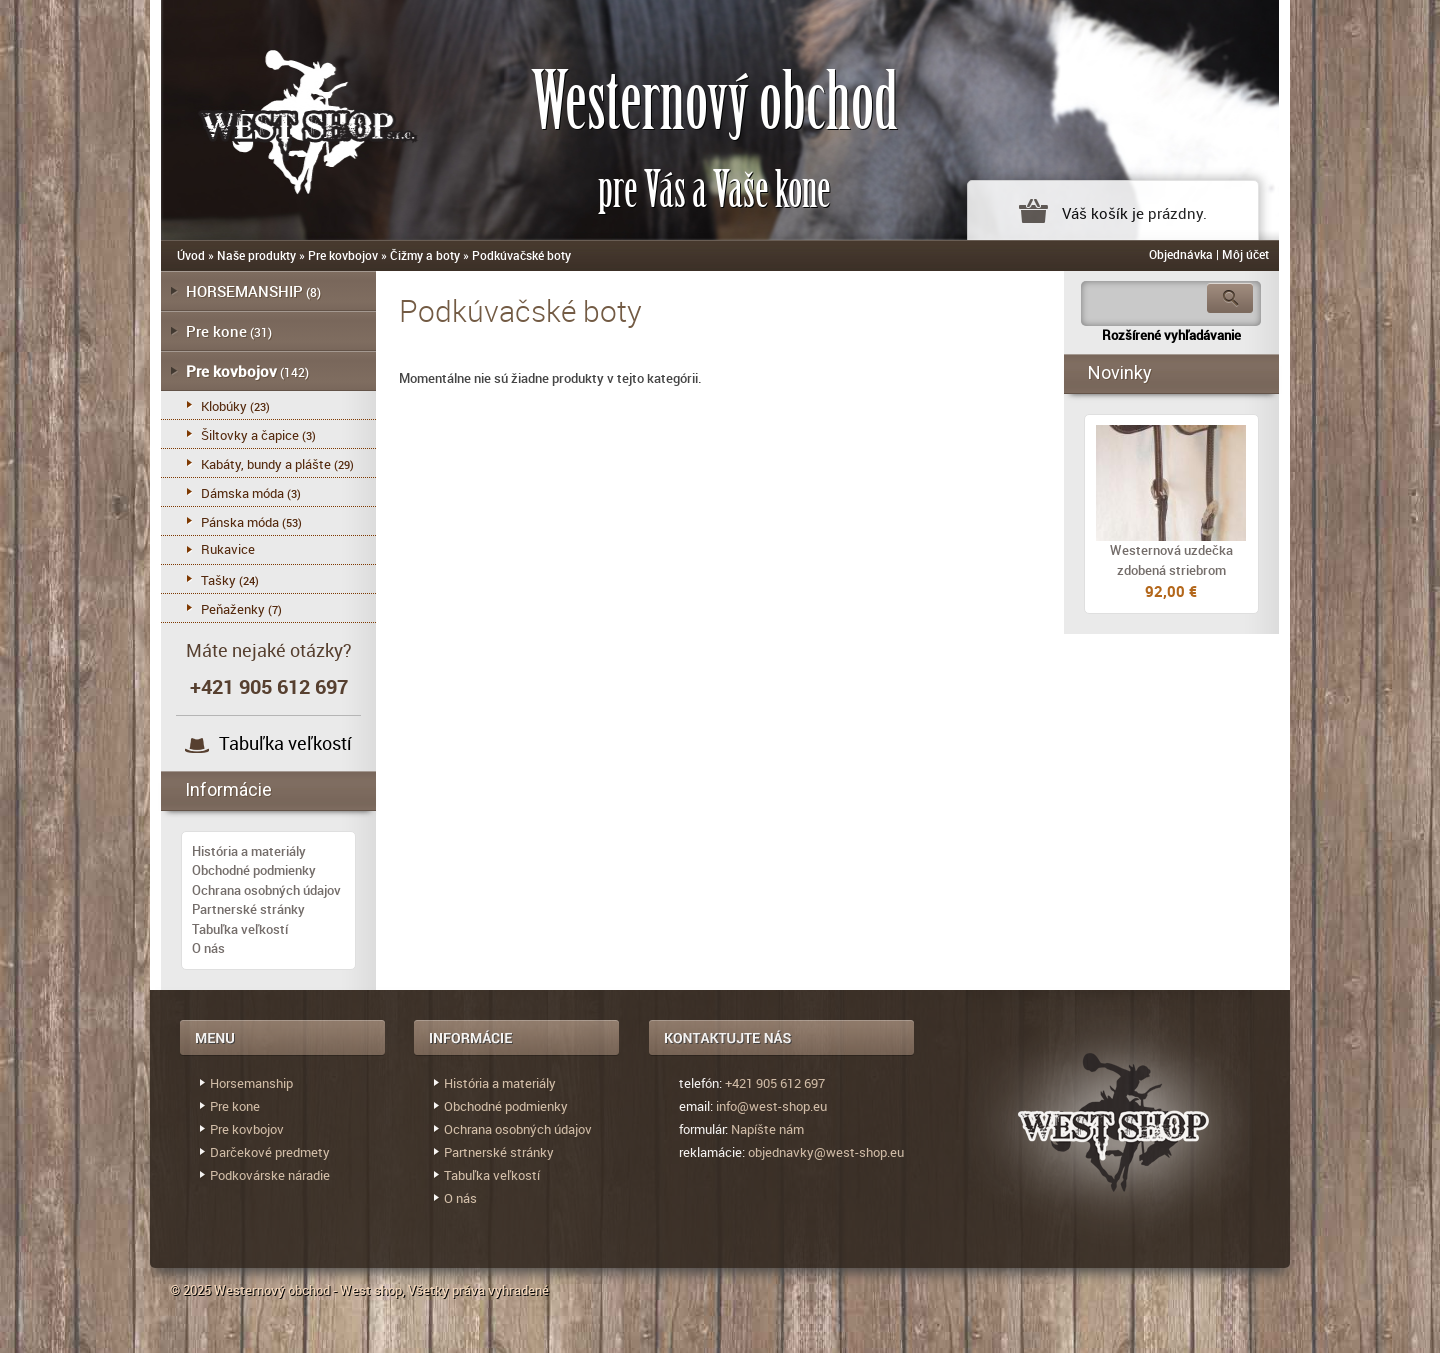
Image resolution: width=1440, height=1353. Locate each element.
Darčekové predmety (270, 1152)
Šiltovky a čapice (250, 435)
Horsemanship (251, 1083)
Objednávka (1181, 254)
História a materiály (249, 851)
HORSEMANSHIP (244, 291)
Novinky (1120, 372)
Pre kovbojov (343, 255)
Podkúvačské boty (521, 255)
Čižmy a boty (425, 255)
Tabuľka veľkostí (285, 743)
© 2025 (192, 1290)
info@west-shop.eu (771, 1106)
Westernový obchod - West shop (308, 1290)
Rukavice (228, 549)
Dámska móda (242, 493)
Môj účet (1245, 254)
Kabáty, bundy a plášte (266, 464)
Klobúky (224, 406)
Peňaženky (233, 609)
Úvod (191, 255)
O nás (208, 948)
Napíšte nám (767, 1129)
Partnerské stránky (248, 909)
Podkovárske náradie (270, 1175)
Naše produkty (256, 255)
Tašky (218, 580)
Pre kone (216, 331)
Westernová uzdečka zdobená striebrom (1171, 560)
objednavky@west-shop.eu (826, 1152)
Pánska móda (240, 522)
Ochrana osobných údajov (266, 890)
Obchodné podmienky (254, 870)
